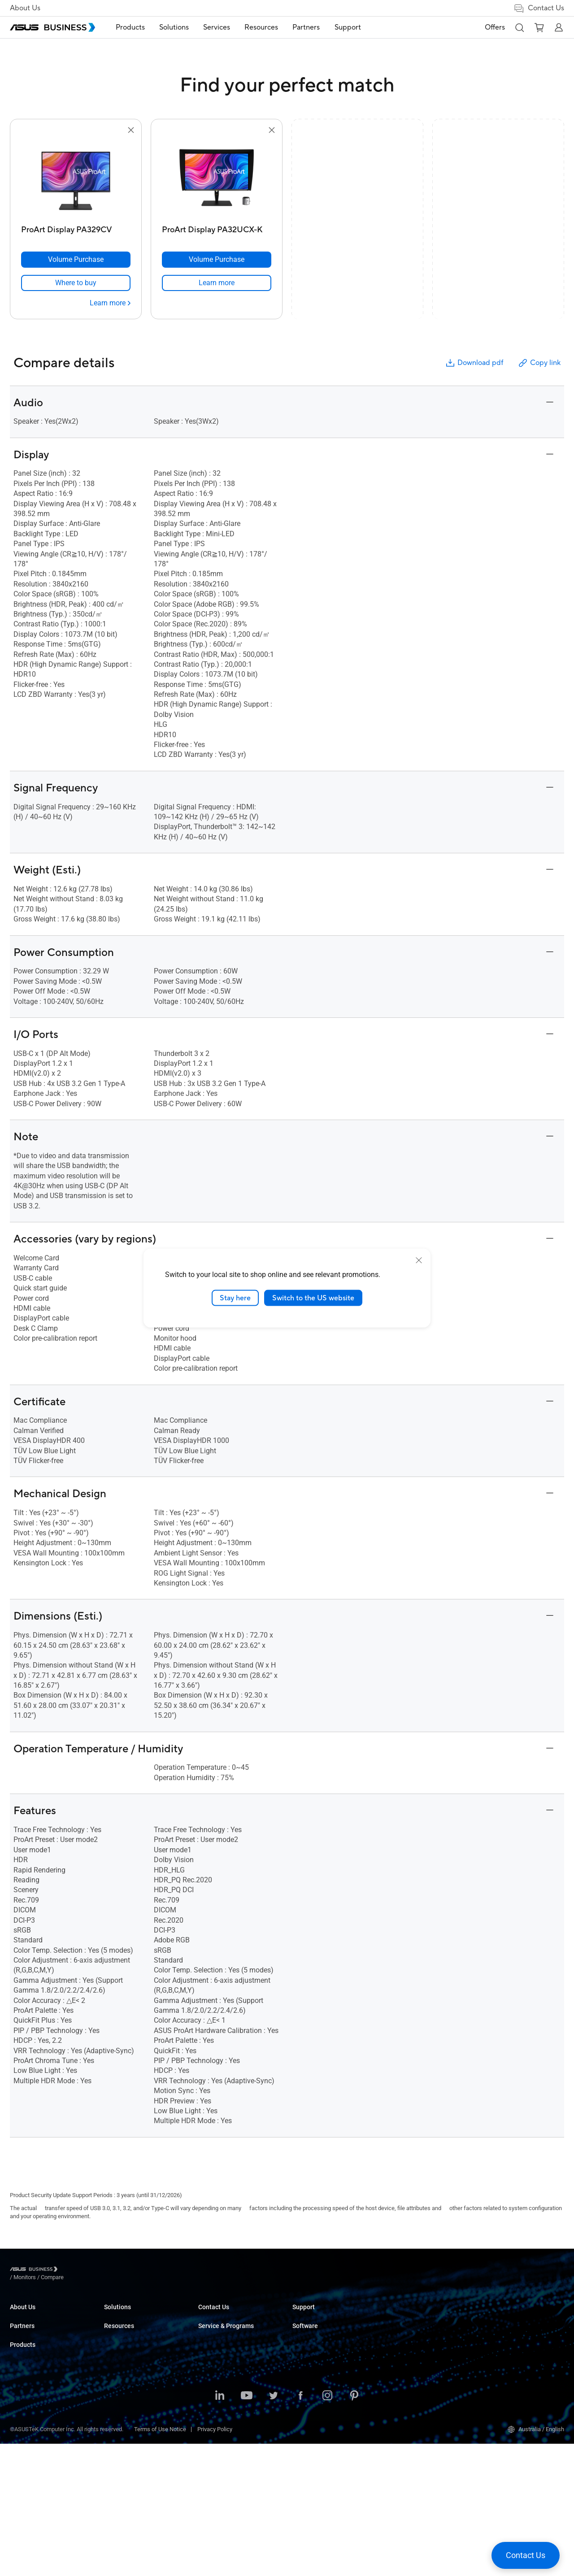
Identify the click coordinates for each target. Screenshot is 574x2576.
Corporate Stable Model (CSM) (425, 2328)
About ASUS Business (37, 2315)
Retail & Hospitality (222, 2355)
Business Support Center (418, 2376)
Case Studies (309, 2328)
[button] (519, 27)
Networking (118, 2436)
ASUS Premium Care (412, 2315)
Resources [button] (262, 27)
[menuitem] (131, 28)
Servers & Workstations (134, 2382)
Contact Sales (310, 2403)
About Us (25, 8)
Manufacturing (216, 2382)
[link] (75, 283)
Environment (25, 2342)
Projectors (117, 2369)
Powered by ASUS (409, 2342)
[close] (418, 1260)
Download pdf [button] (474, 363)
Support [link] (348, 27)
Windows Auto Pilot (505, 2355)
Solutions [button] (175, 27)
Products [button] (131, 27)
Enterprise (211, 2328)
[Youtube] (246, 2528)
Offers (495, 27)
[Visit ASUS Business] (35, 2270)
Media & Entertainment (227, 2417)
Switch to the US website (313, 1297)
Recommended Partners (40, 2389)
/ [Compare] (101, 2270)
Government (213, 2444)
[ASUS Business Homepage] (52, 27)
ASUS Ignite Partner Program (46, 2376)
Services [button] (217, 27)
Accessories (120, 2476)
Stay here (235, 1297)
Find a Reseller (311, 2416)
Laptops (114, 2315)
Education (210, 2342)
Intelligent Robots (126, 2463)
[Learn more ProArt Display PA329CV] (110, 303)
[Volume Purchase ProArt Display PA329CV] (75, 260)
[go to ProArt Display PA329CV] (76, 178)
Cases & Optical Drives (133, 2449)
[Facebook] (300, 2528)
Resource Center (313, 2315)
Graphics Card (122, 2409)
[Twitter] (273, 2528)
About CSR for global (36, 2328)
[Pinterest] (354, 2528)
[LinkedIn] (220, 2528)
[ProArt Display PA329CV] (75, 227)
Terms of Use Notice (160, 2561)
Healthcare (212, 2369)
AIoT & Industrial (125, 2423)
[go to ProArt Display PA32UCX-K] (216, 178)
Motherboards (121, 2396)
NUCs (111, 2342)
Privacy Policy (214, 2561)
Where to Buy (26, 2403)
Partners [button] (307, 27)
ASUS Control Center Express (517, 2342)
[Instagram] (327, 2528)
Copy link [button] (539, 363)
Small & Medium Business (231, 2315)
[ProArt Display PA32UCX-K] (216, 227)
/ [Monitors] (74, 2270)
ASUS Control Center (506, 2328)
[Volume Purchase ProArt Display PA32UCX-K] (216, 260)
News (299, 2355)
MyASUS (492, 2315)
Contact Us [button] (538, 8)
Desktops (116, 2328)
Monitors (115, 2355)
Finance (208, 2431)
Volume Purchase (314, 2389)
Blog (298, 2342)
